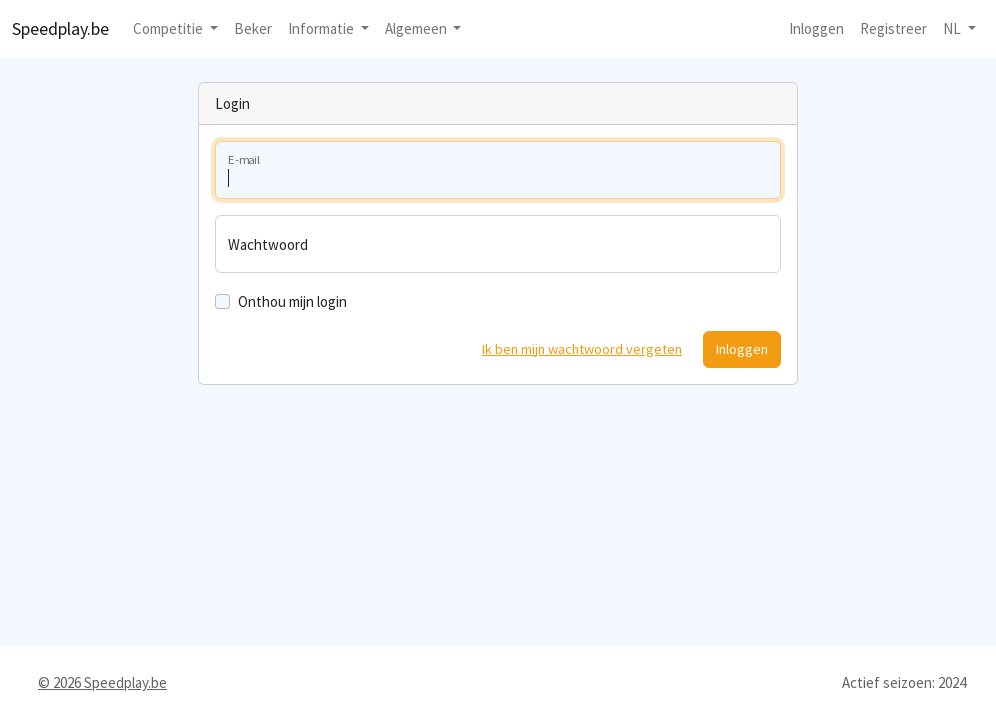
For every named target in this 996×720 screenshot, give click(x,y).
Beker (253, 28)
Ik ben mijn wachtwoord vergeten (582, 349)
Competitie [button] (169, 28)
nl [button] (953, 28)
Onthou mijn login (292, 301)
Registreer (893, 28)
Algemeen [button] (417, 28)
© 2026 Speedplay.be (102, 682)
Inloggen (816, 28)
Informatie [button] (322, 28)
